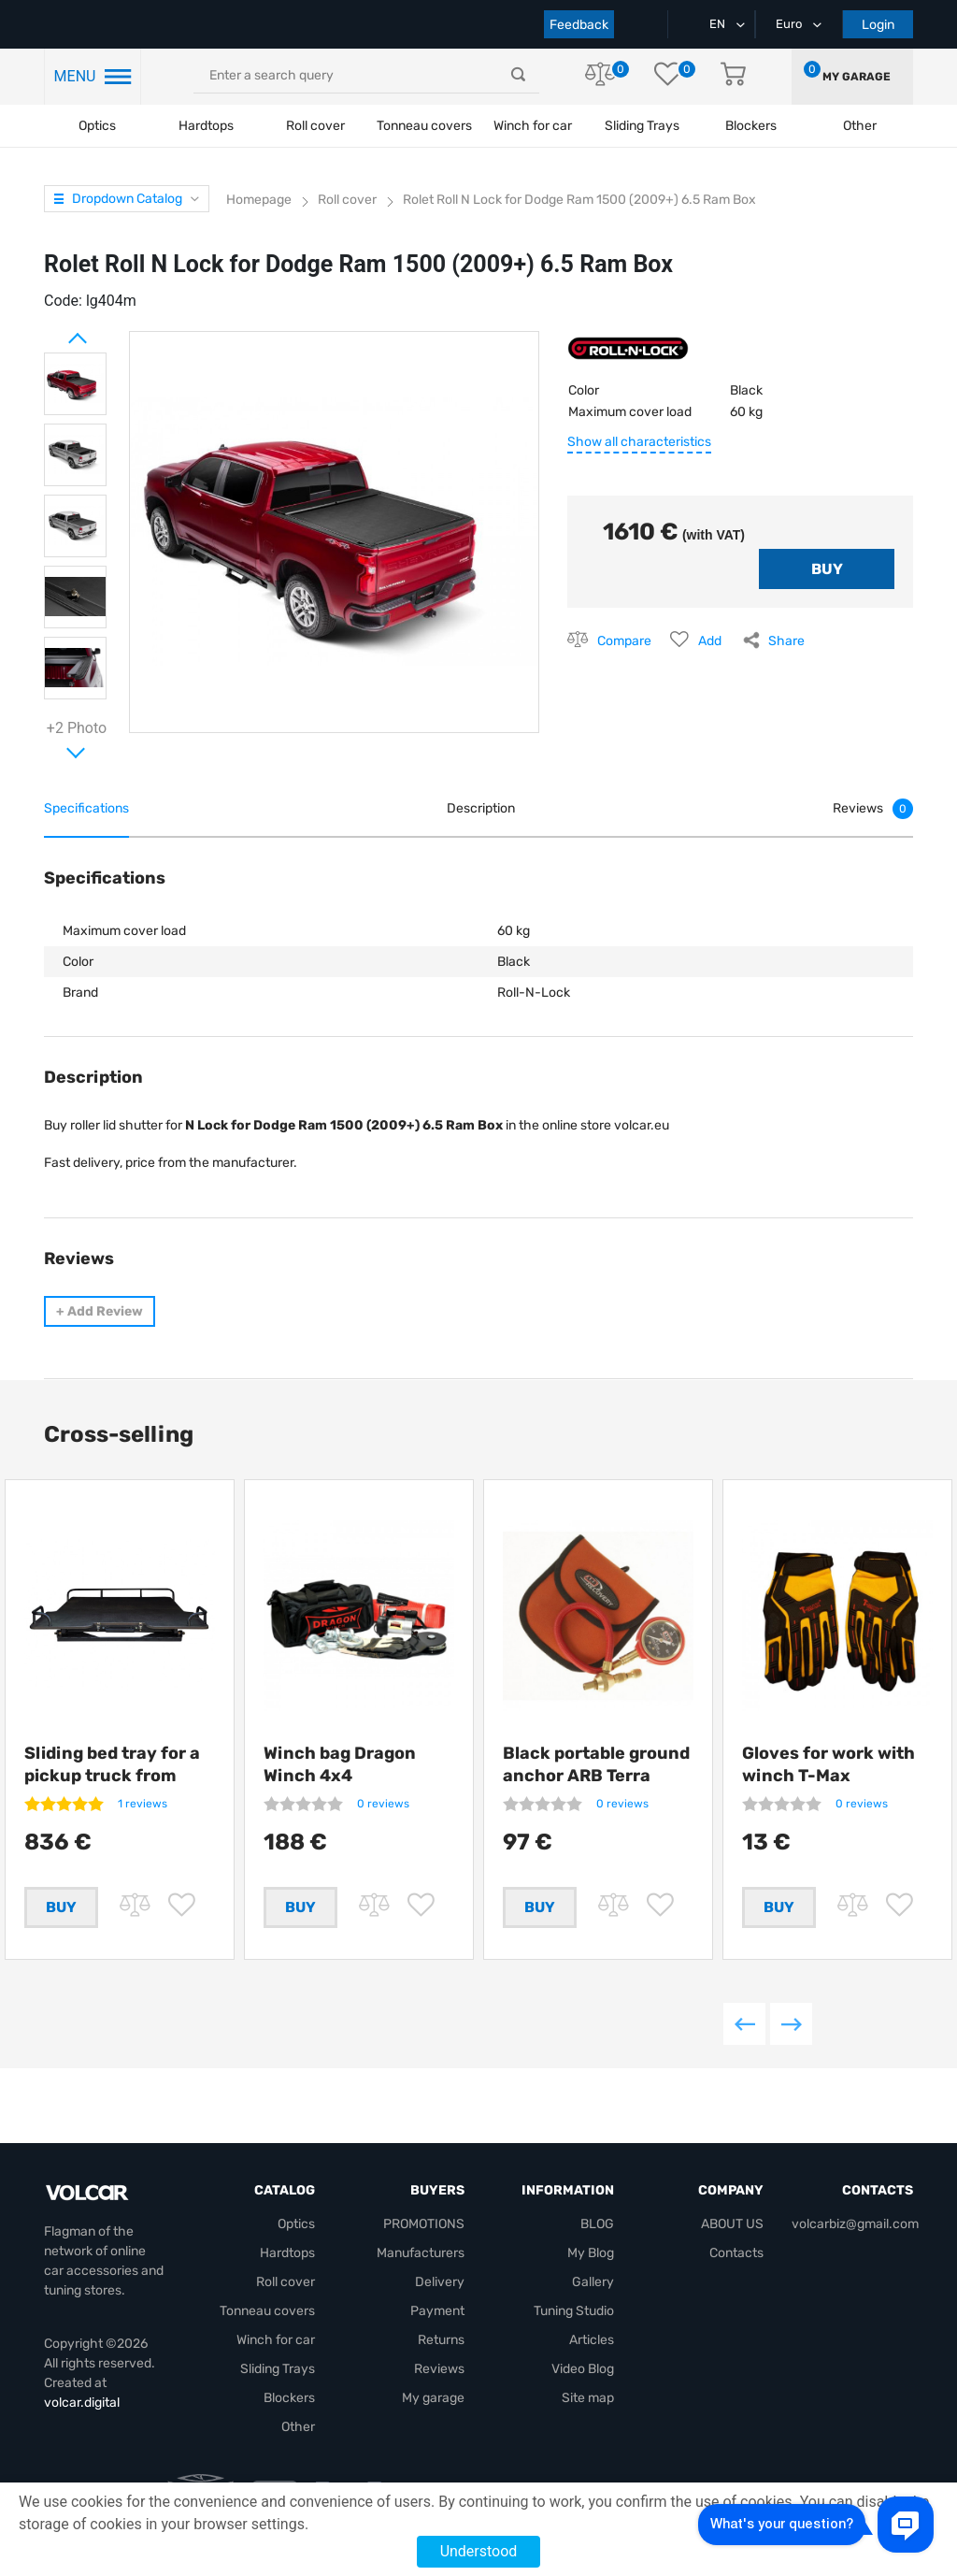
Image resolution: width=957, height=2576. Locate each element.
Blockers (289, 2417)
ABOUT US (732, 2244)
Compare (624, 641)
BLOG (597, 2244)
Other (298, 2446)
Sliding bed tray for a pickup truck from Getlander (112, 1775)
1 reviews (142, 1803)
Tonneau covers (424, 126)
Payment (437, 2331)
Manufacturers (420, 2273)
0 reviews (383, 1803)
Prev (53, 331)
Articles (591, 2359)
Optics (97, 126)
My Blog (590, 2273)
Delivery (439, 2302)
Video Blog (582, 2388)
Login (878, 25)
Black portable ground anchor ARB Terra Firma (596, 1775)
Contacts (736, 2273)
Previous (744, 2043)
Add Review (99, 1311)
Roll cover (315, 126)
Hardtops (206, 126)
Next (53, 745)
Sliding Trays (642, 126)
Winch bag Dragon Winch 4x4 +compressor (340, 1775)
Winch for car (532, 126)
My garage (856, 76)
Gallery (593, 2302)
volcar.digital (82, 2422)
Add (709, 641)
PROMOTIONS (423, 2244)
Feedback (579, 25)
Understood (479, 2551)
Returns (441, 2359)
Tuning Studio (574, 2331)
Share (786, 641)
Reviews (439, 2388)
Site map (588, 2417)
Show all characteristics (639, 442)
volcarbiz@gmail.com (855, 2244)
